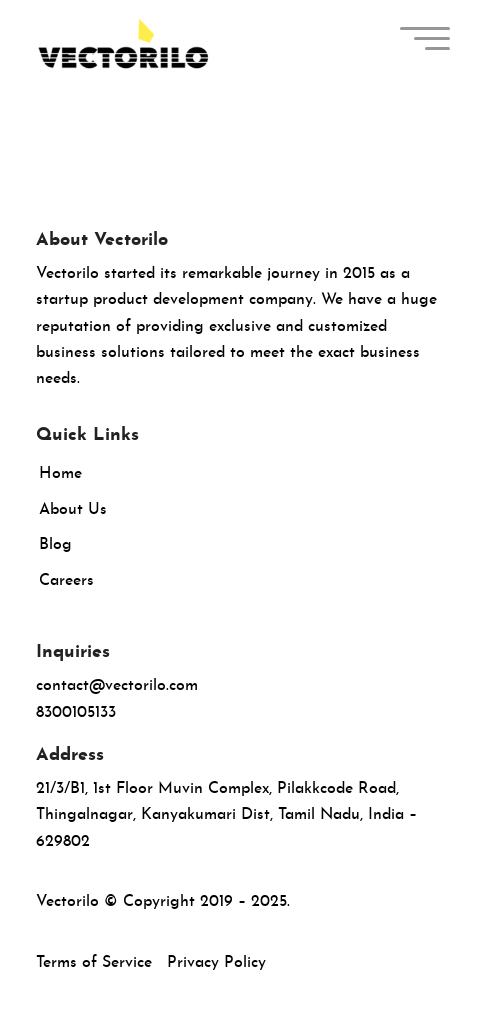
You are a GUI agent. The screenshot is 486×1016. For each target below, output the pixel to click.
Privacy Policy (216, 963)
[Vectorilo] (201, 40)
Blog (55, 545)
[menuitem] (422, 40)
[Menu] (422, 40)
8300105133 (76, 713)
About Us (73, 510)
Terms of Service (94, 963)
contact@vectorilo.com (117, 686)
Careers (66, 581)
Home (60, 474)
